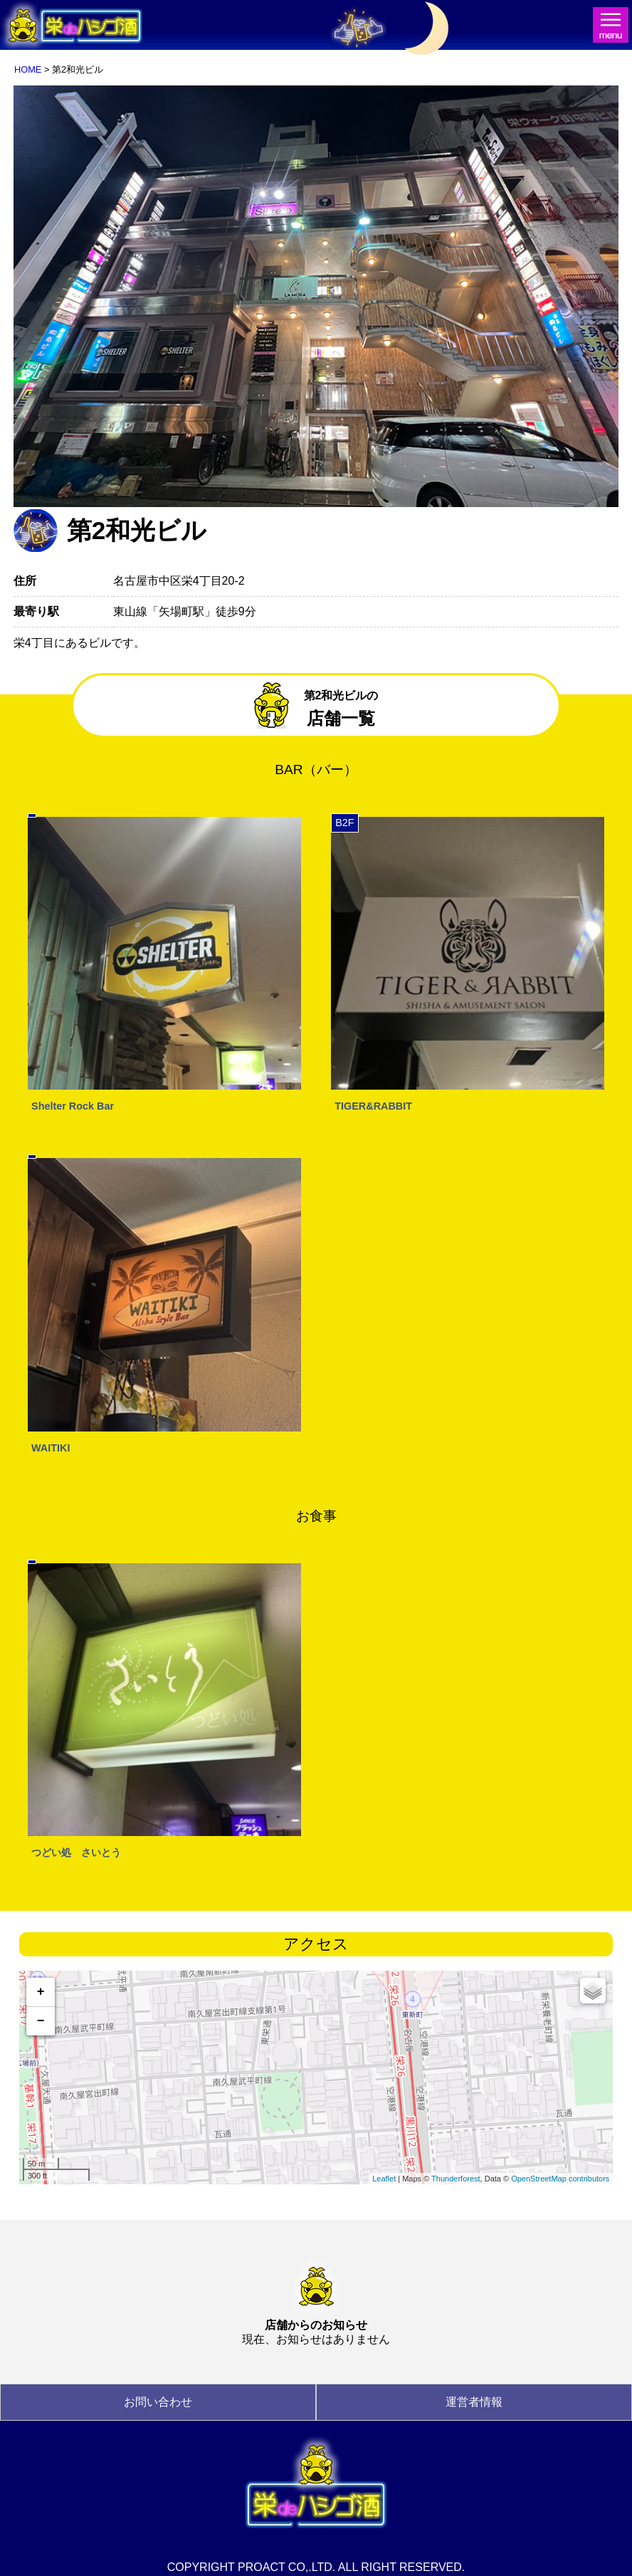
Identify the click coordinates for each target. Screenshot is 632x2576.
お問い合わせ (158, 2402)
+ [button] (41, 1992)
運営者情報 (474, 2402)
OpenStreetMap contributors (560, 2178)
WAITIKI (50, 1448)
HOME (27, 69)
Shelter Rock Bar (72, 1106)
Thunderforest (455, 2178)
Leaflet (384, 2178)
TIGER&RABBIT (373, 1106)
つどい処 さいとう (76, 1852)
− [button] (41, 2021)
